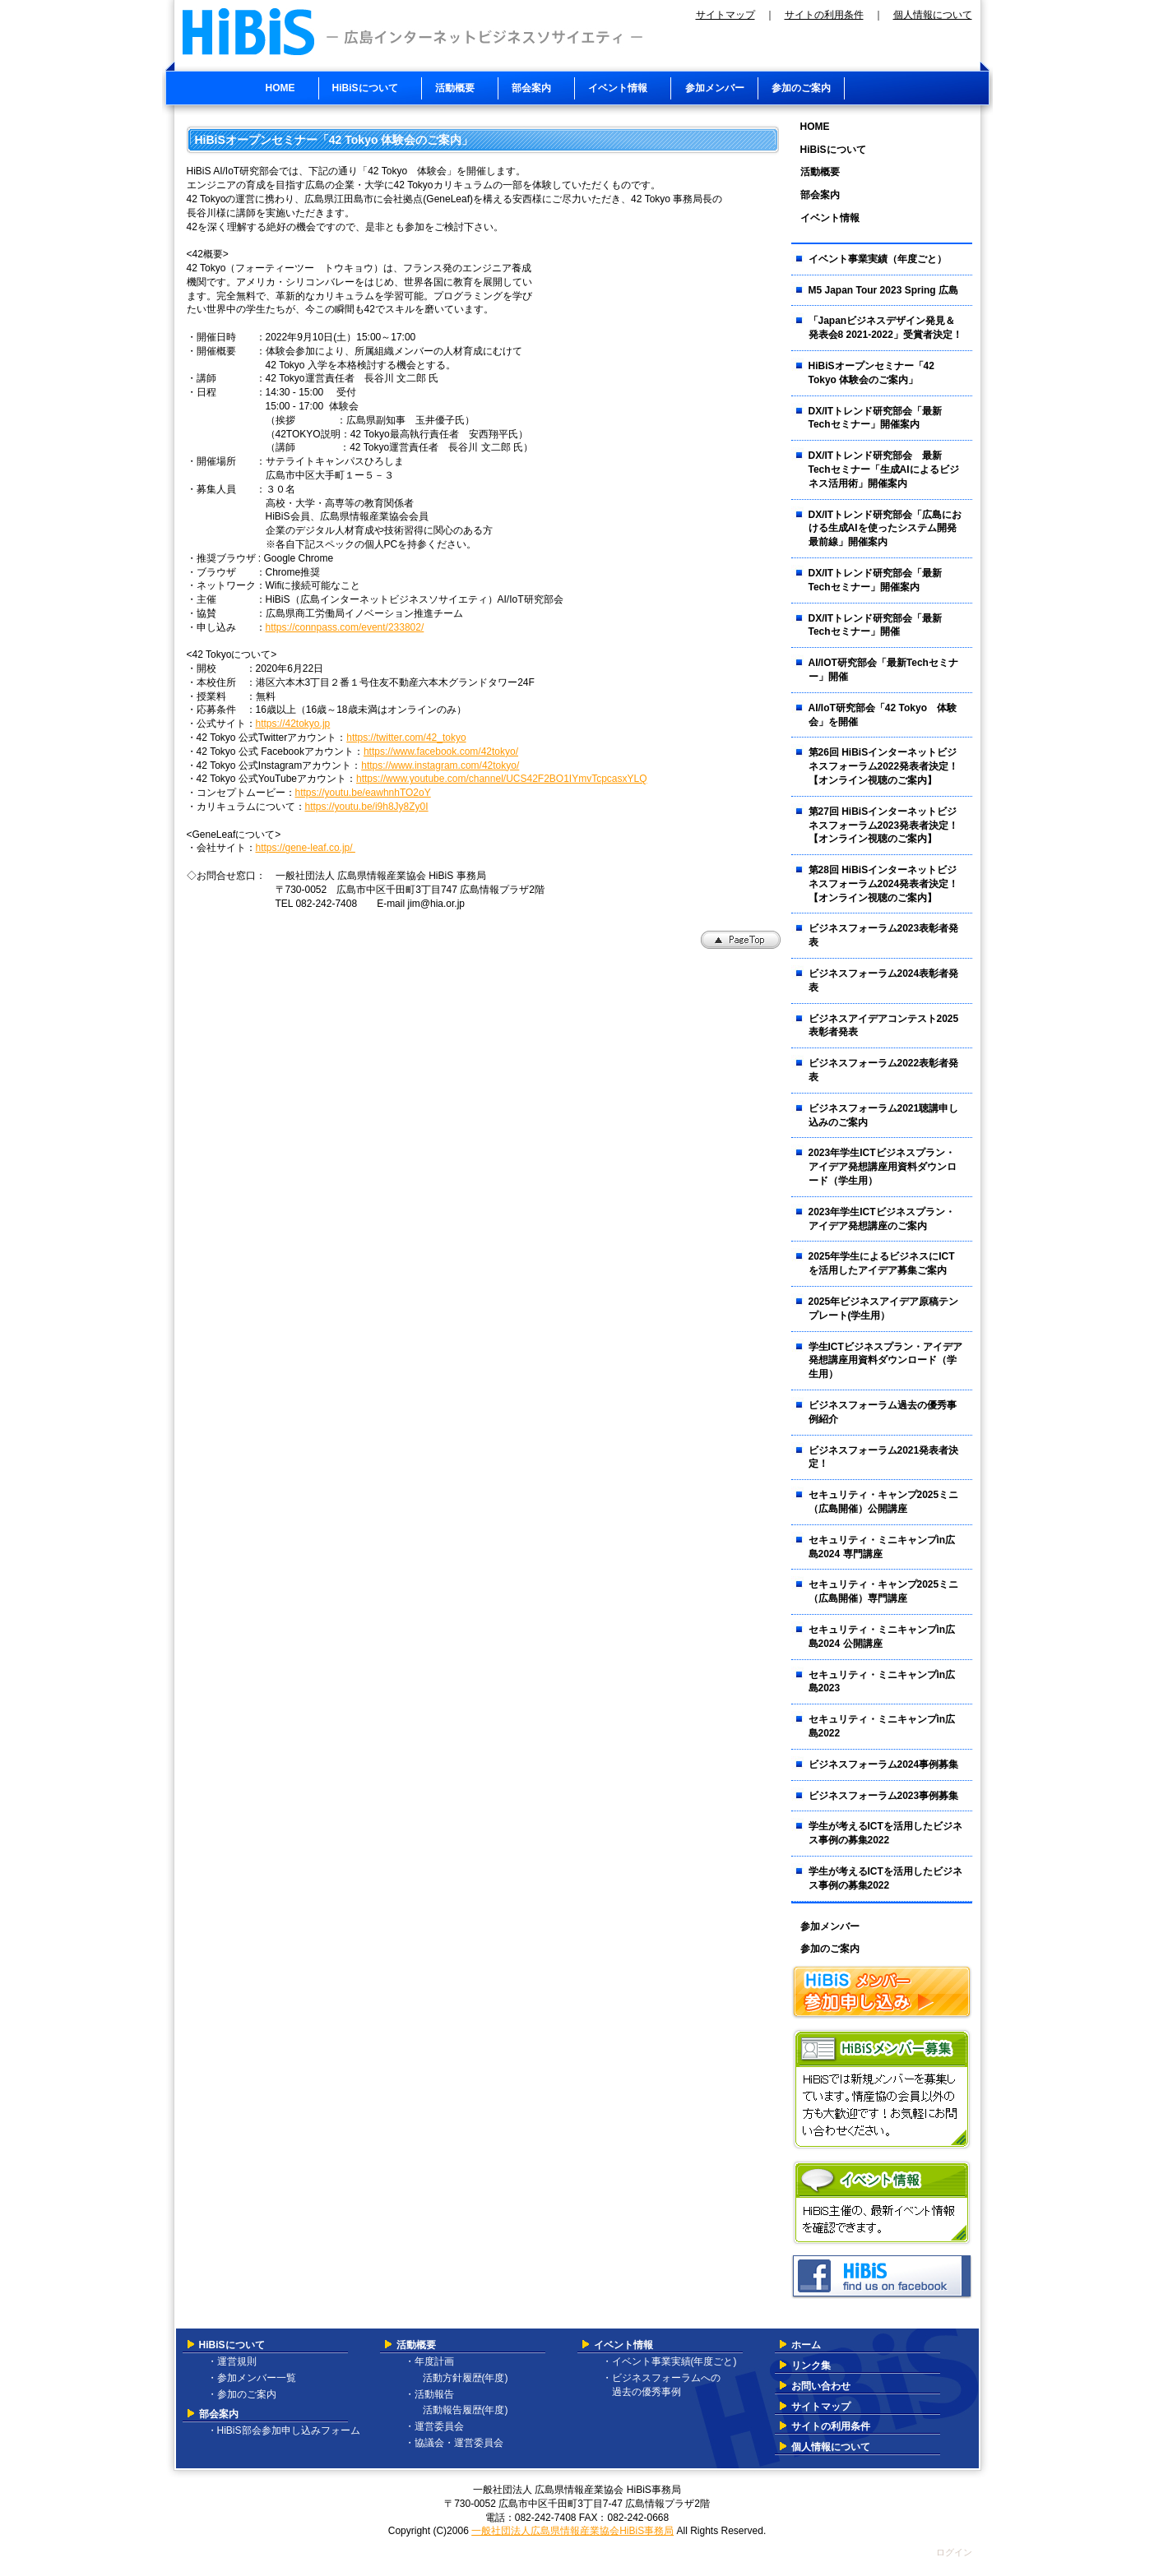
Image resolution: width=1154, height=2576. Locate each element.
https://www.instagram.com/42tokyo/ (440, 765)
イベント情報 (623, 2345)
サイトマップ (725, 15)
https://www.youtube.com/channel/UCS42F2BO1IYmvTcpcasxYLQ (501, 778)
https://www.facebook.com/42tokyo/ (441, 751)
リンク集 (811, 2365)
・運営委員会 (434, 2426)
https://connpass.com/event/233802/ (345, 627)
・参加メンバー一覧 (251, 2378)
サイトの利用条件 (824, 15)
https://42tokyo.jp (293, 723)
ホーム (806, 2345)
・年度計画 (429, 2361)
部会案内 (219, 2414)
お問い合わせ (820, 2386)
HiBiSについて (232, 2345)
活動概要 (416, 2345)
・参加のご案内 (241, 2394)
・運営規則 (232, 2361)
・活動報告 (429, 2394)
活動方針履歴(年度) (460, 2378)
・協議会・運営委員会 (454, 2443)
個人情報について (932, 15)
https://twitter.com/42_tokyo (406, 737)
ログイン (954, 2552)
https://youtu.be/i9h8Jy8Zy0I (367, 806)
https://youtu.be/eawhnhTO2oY (363, 792)
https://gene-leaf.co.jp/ (305, 847)
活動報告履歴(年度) (460, 2410)
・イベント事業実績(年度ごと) (669, 2361)
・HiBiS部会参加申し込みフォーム (283, 2430)
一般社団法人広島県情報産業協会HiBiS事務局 (572, 2531)
